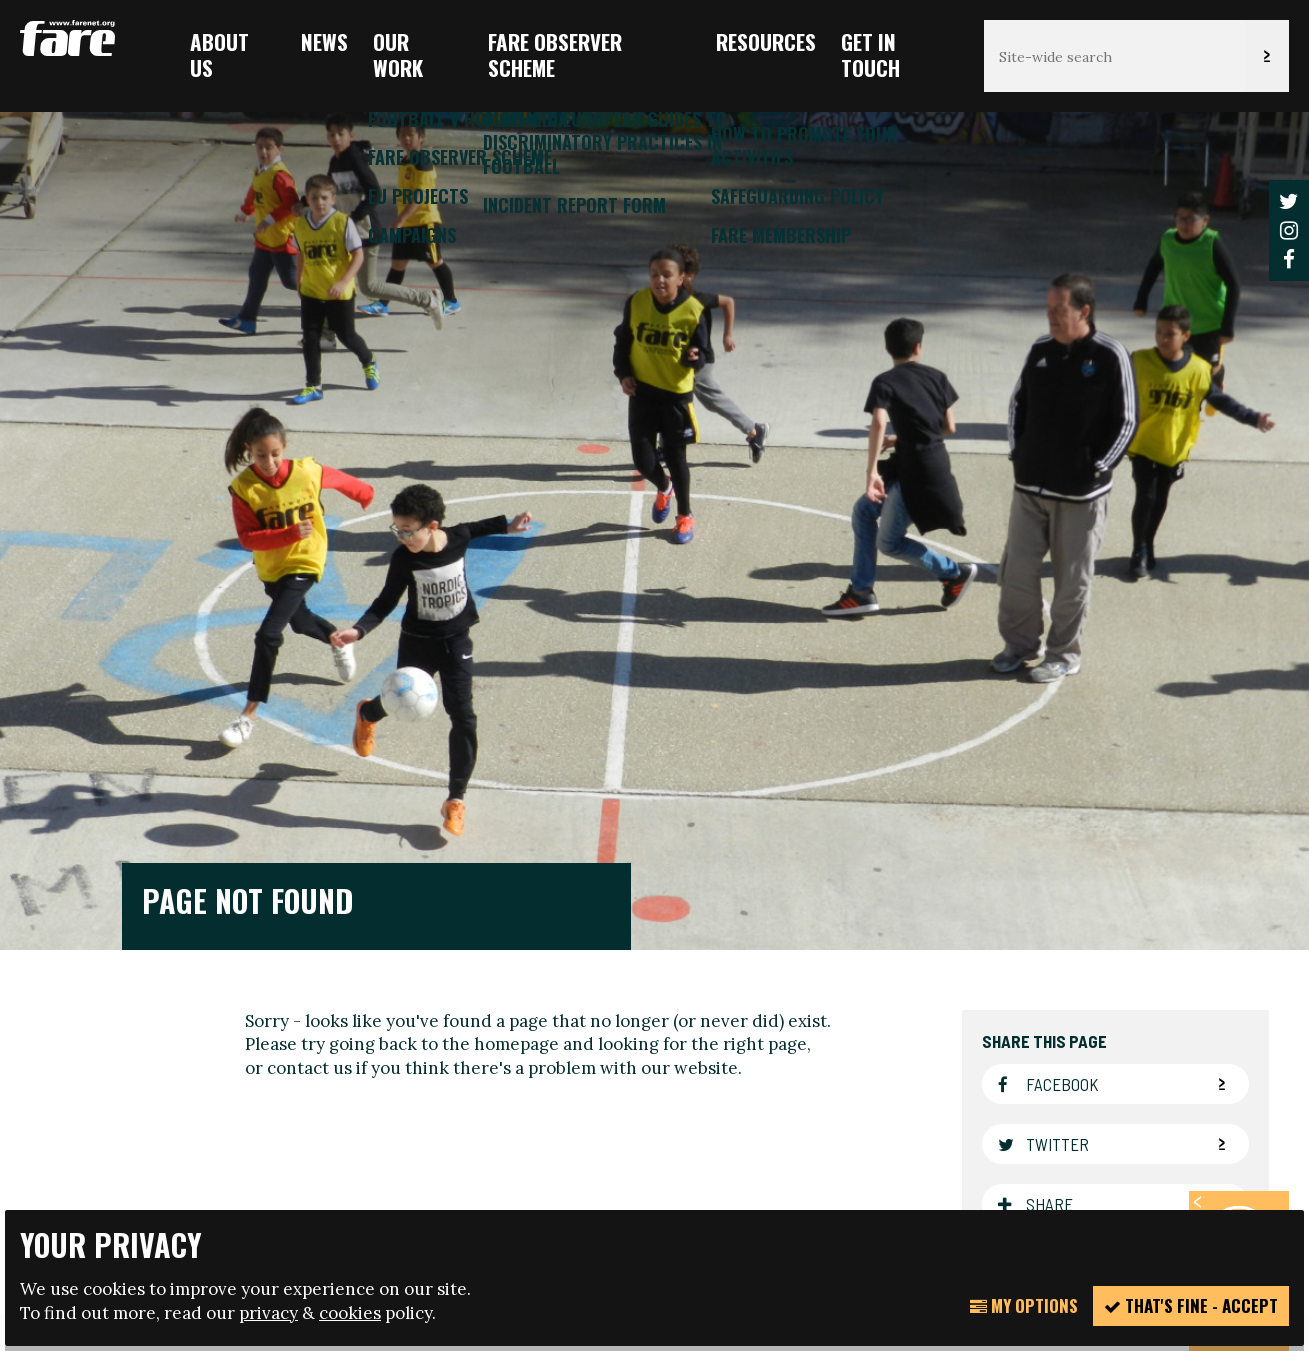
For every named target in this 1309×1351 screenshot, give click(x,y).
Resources (766, 41)
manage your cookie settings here (837, 1101)
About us (219, 54)
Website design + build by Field (741, 1192)
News (324, 41)
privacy (268, 1313)
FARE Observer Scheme (555, 54)
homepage (516, 603)
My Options (1024, 1305)
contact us (309, 627)
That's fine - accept (1191, 1305)
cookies (350, 1313)
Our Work (398, 54)
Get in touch (870, 54)
